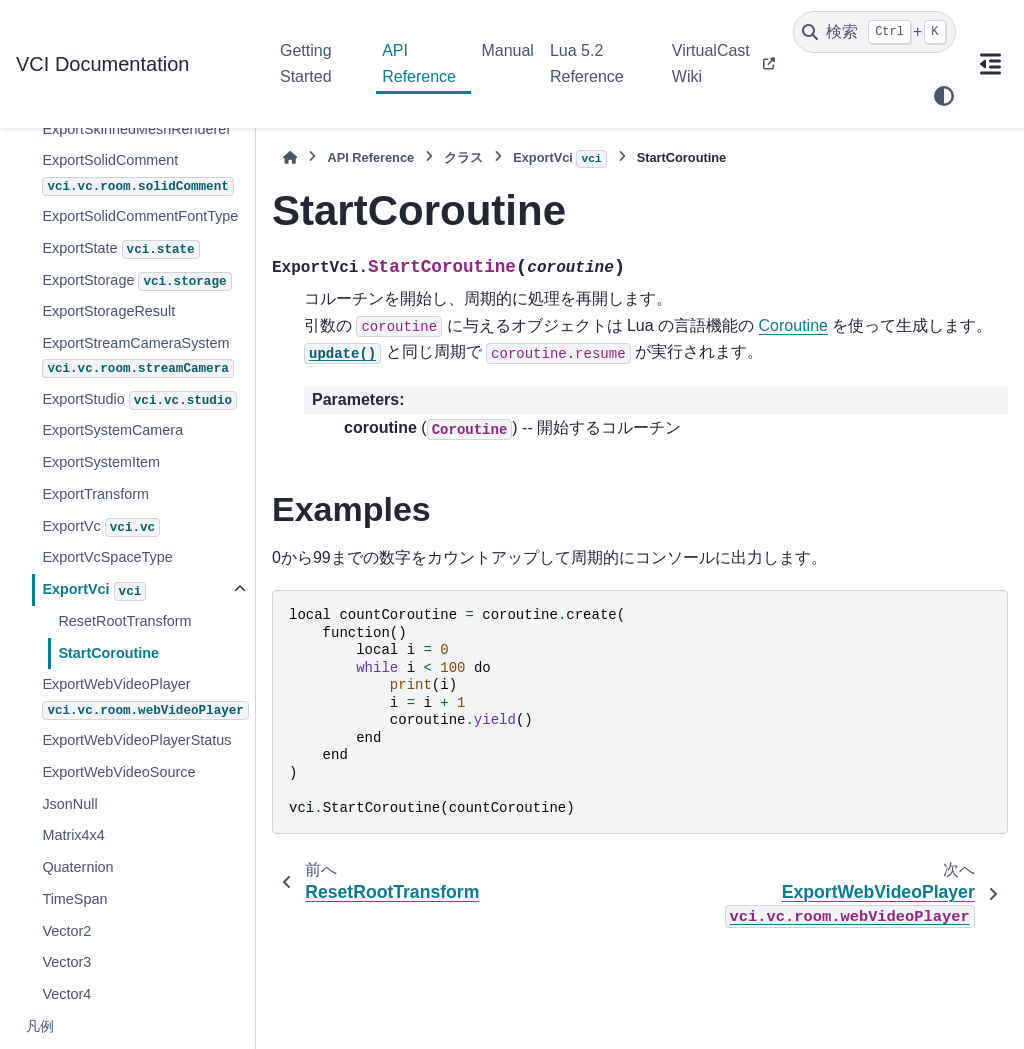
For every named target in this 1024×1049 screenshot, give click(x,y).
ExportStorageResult (108, 311)
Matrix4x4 (73, 835)
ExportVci (94, 591)
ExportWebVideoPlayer (145, 697)
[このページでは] (990, 64)
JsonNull (69, 804)
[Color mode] (944, 96)
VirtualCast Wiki (711, 63)
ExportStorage (136, 282)
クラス (463, 157)
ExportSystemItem (101, 462)
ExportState (120, 250)
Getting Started (306, 63)
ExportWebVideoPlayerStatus (136, 740)
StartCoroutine (108, 653)
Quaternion (77, 867)
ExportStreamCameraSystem (137, 356)
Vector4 (66, 994)
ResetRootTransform (124, 621)
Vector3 (66, 962)
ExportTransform (95, 494)
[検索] (874, 32)
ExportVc (101, 528)
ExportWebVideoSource (118, 772)
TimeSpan (74, 899)
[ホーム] (290, 157)
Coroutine (793, 325)
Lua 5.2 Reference (587, 63)
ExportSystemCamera (112, 430)
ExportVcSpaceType (107, 557)
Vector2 (66, 931)
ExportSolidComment (137, 173)
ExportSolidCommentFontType (140, 216)
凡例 (40, 1026)
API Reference (419, 63)
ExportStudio (139, 401)
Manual (507, 50)
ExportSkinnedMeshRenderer (136, 129)
